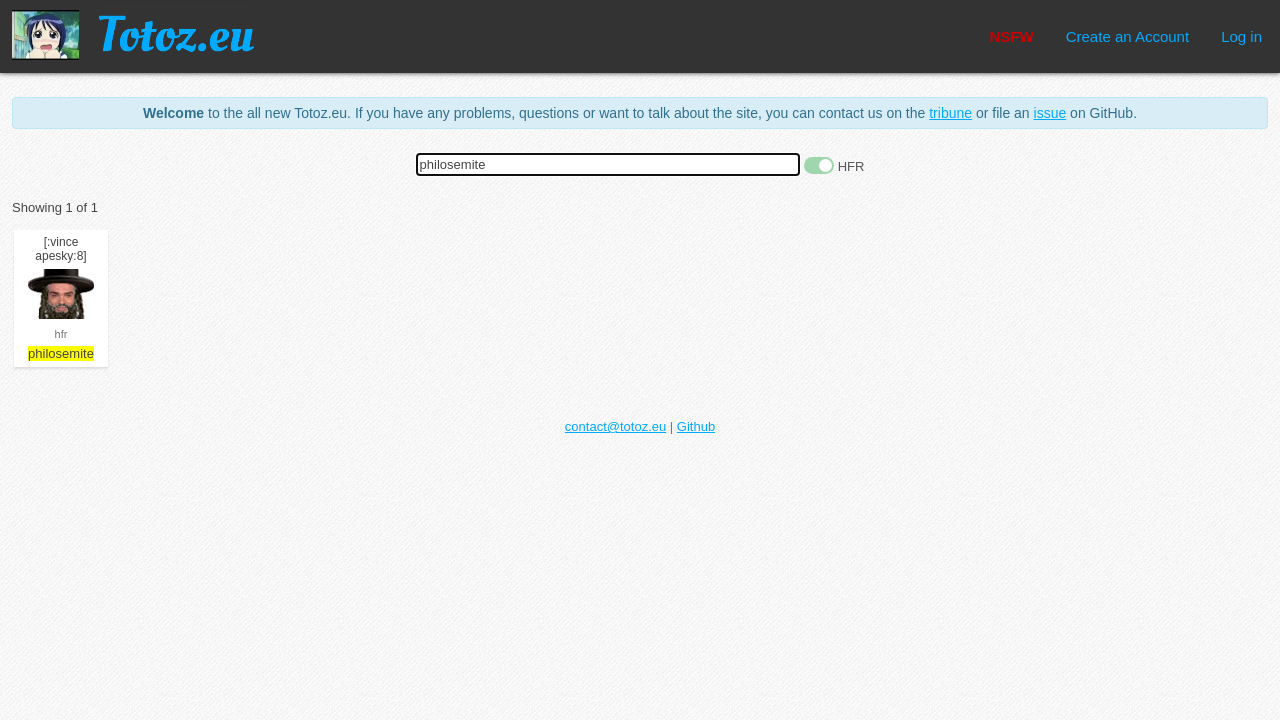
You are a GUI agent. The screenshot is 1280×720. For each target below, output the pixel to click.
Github (696, 426)
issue (1050, 113)
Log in (1241, 36)
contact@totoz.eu (615, 426)
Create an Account (1127, 36)
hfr (61, 334)
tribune (950, 113)
